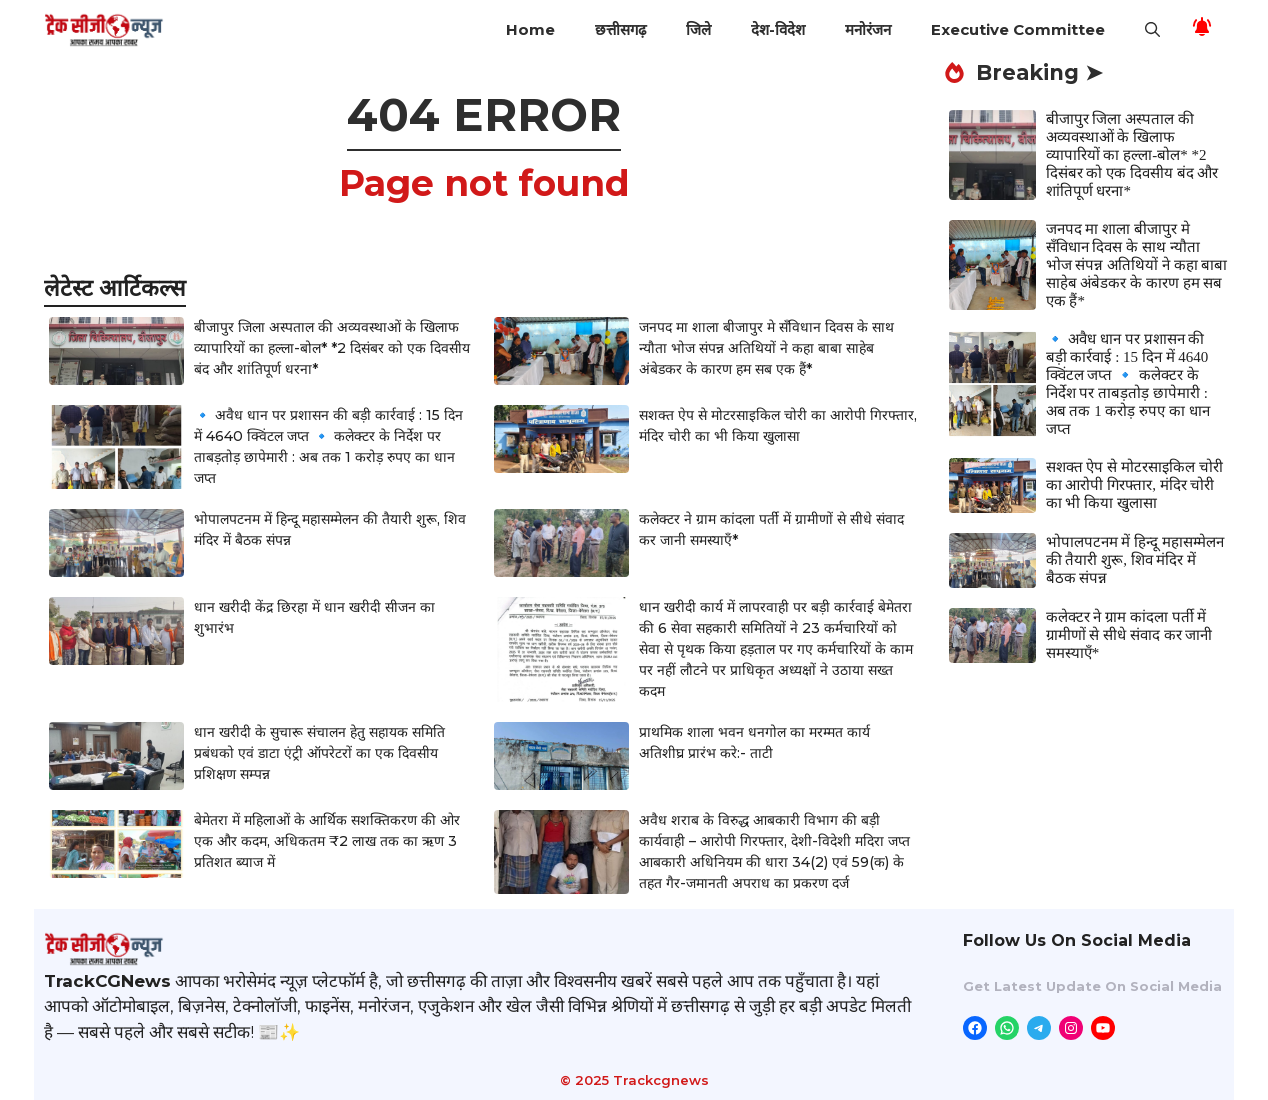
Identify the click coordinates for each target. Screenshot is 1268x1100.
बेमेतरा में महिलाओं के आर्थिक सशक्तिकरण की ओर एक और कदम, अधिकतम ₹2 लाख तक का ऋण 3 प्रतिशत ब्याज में (327, 841)
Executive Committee (1018, 29)
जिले (698, 29)
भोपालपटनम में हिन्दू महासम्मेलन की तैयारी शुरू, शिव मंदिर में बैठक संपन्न (1135, 560)
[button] (1152, 30)
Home (530, 29)
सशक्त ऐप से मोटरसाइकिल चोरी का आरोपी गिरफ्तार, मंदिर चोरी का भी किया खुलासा (1134, 485)
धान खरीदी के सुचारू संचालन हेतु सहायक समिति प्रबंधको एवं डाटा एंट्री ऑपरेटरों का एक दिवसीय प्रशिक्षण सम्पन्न (319, 753)
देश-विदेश (778, 29)
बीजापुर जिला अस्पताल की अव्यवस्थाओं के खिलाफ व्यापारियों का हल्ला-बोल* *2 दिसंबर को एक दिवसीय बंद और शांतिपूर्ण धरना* (332, 348)
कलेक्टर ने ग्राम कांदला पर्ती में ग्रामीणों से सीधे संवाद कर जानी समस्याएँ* (1129, 635)
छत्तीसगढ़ (620, 29)
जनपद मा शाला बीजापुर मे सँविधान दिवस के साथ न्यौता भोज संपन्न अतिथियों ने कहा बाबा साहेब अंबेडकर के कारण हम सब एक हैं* (766, 348)
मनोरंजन (868, 29)
